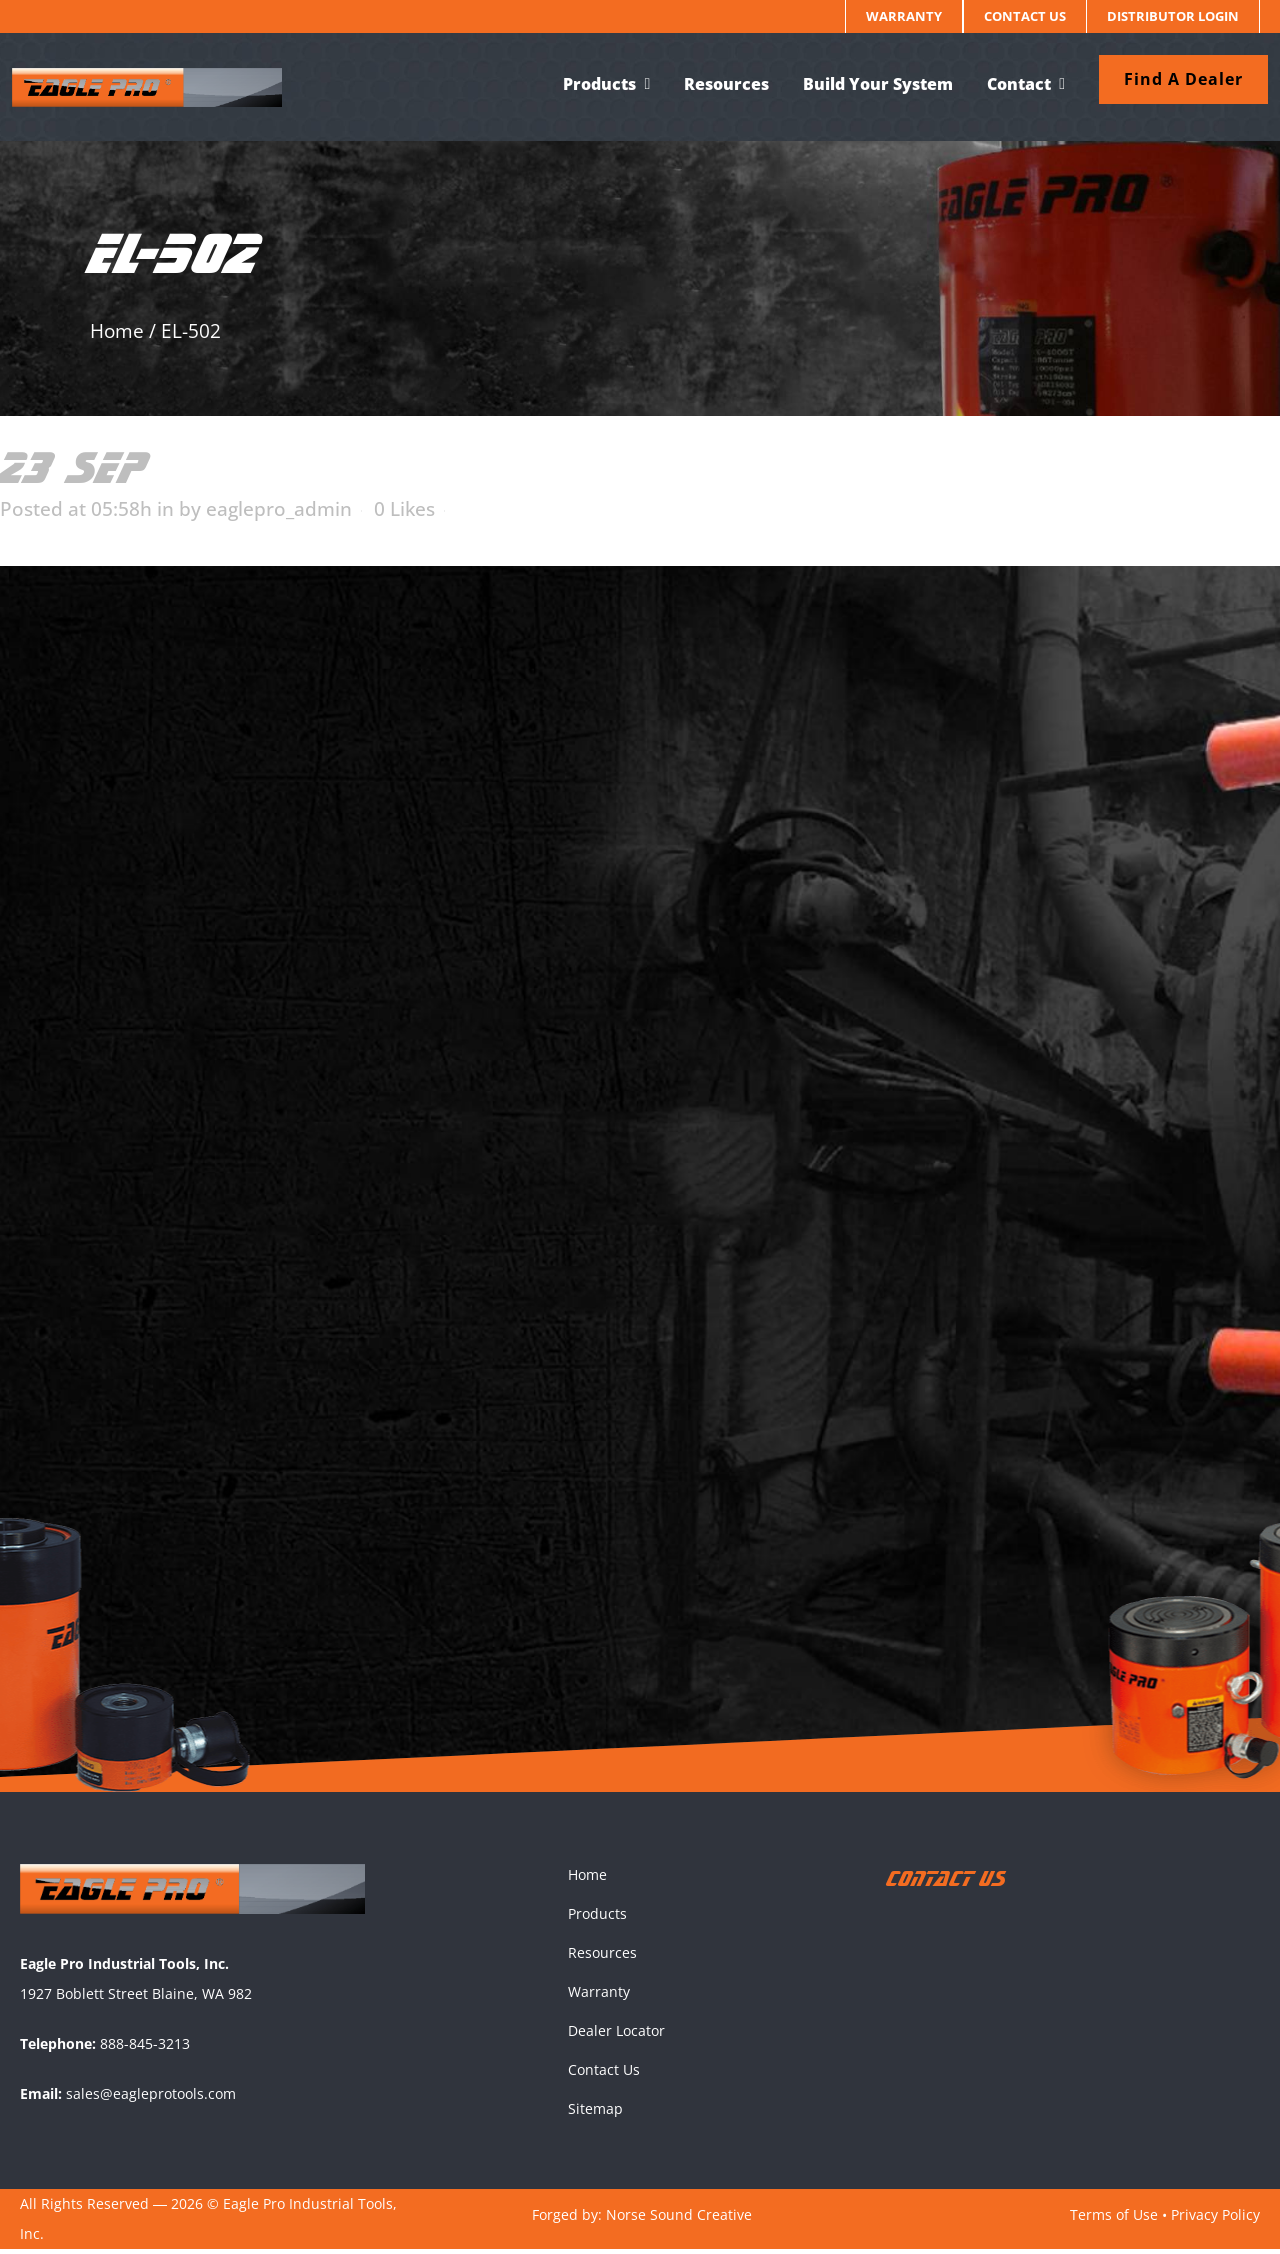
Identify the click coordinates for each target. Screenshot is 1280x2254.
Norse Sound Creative (679, 2219)
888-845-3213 (145, 2048)
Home (117, 331)
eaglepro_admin (279, 509)
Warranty (904, 16)
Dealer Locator (616, 2035)
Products (597, 1918)
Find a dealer (1175, 79)
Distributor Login (1173, 16)
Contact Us (1025, 16)
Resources (602, 1957)
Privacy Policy (1215, 2219)
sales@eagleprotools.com (151, 2098)
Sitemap (595, 2113)
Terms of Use (1114, 2219)
